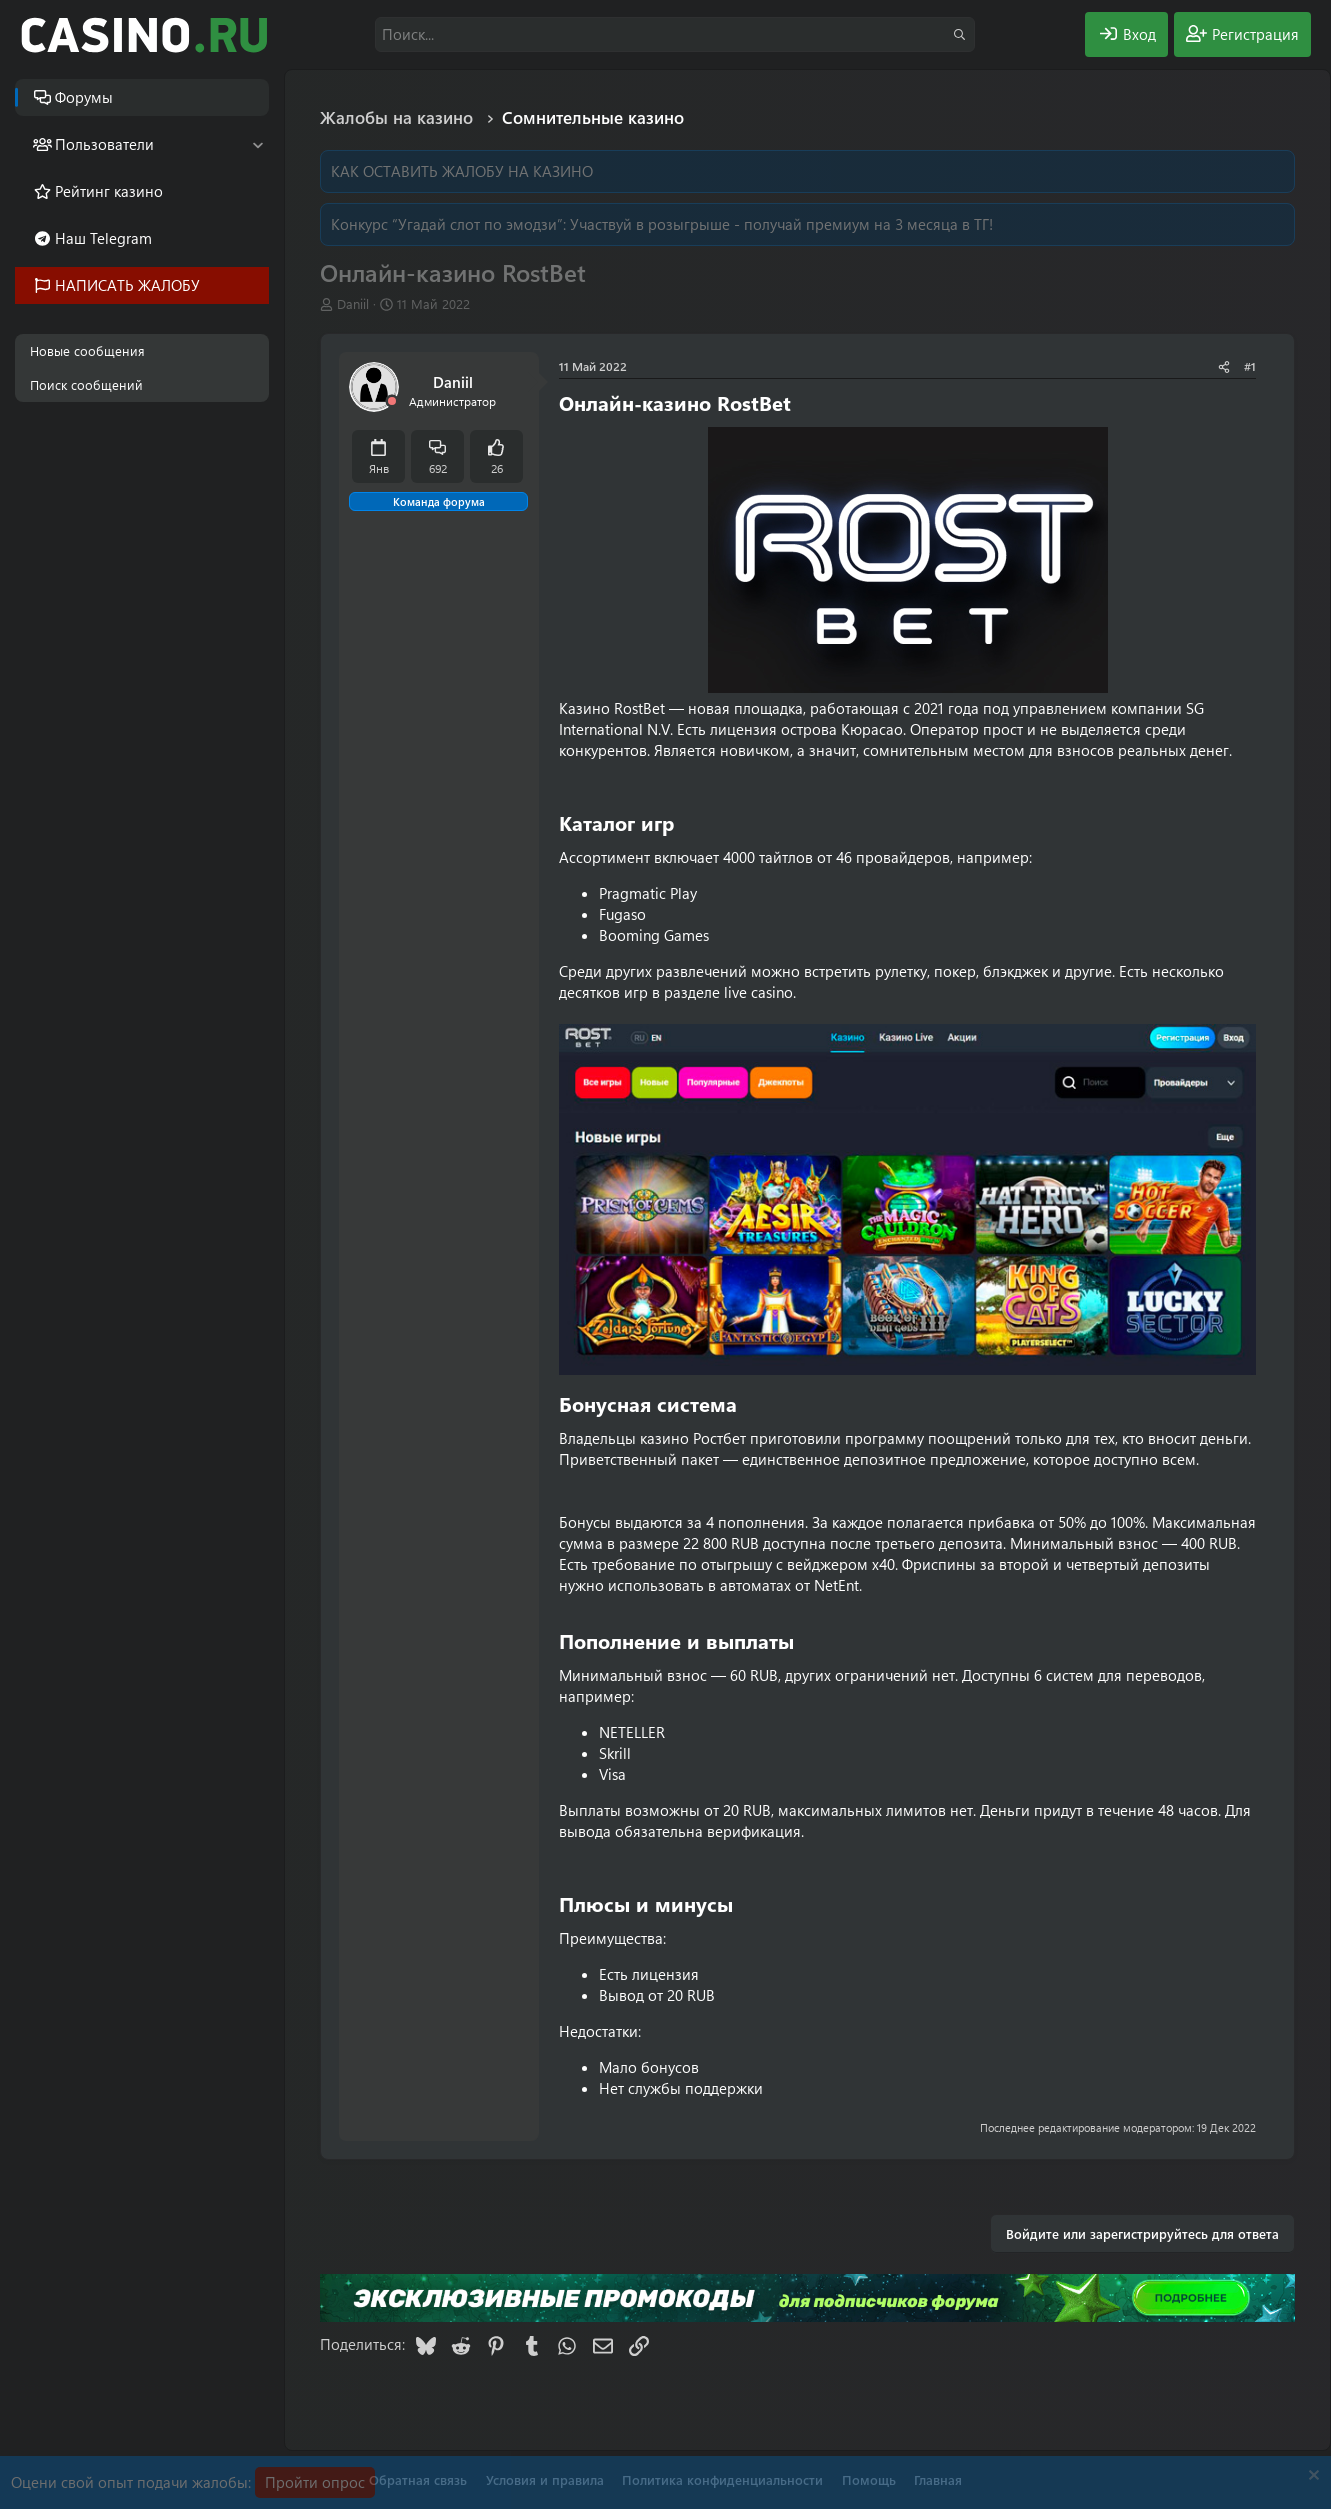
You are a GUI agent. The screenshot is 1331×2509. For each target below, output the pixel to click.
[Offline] (392, 401)
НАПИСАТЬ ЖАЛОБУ (127, 285)
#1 (1250, 366)
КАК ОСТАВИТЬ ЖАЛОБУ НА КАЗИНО (462, 171)
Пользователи (104, 144)
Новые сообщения (87, 350)
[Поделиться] (1224, 366)
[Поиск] (675, 34)
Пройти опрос (315, 2482)
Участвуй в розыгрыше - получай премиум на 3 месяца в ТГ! (781, 224)
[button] (257, 144)
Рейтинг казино (109, 191)
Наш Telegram (103, 238)
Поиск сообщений (86, 384)
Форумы (84, 97)
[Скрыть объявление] (1311, 2477)
